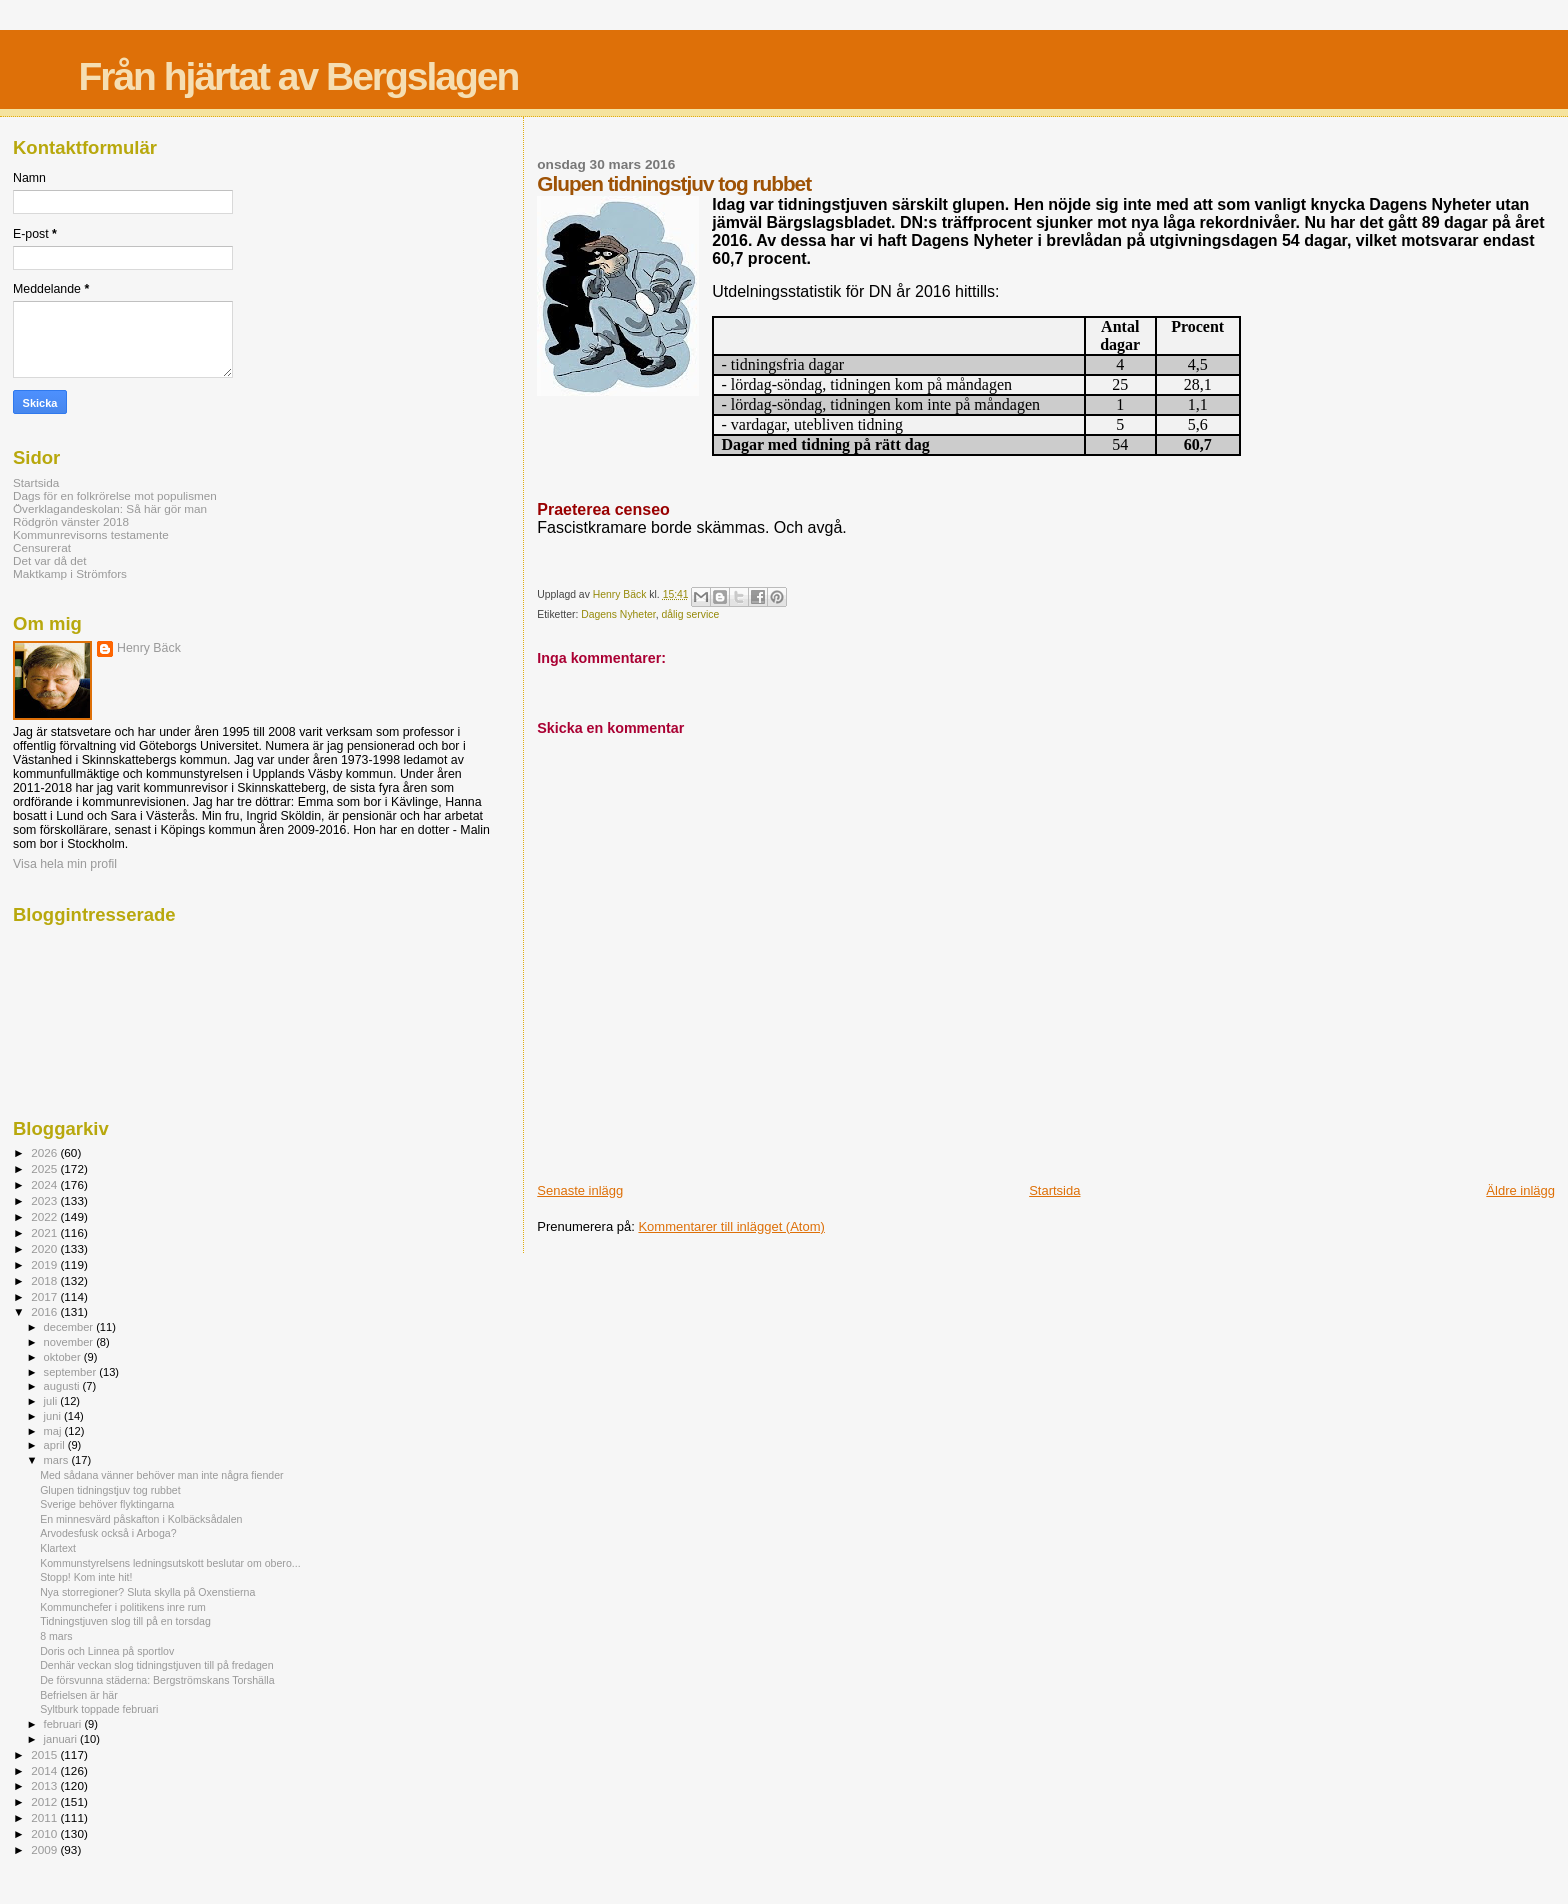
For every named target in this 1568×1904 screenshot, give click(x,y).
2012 (45, 1801)
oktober (64, 1357)
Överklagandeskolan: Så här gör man (110, 508)
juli (52, 1401)
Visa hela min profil (65, 864)
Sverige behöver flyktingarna (107, 1504)
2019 (45, 1264)
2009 (45, 1849)
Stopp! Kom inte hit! (86, 1577)
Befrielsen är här (79, 1695)
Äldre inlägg (1520, 1190)
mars (58, 1460)
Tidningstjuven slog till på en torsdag (125, 1621)
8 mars (56, 1636)
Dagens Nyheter (618, 614)
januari (62, 1739)
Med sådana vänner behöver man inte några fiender (161, 1475)
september (72, 1372)
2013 (45, 1785)
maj (54, 1431)
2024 (45, 1184)
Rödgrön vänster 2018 (71, 521)
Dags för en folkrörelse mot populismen (115, 495)
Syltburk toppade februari (99, 1709)
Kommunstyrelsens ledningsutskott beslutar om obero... (170, 1563)
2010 (45, 1833)
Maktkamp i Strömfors (70, 573)
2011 (45, 1817)
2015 (45, 1754)
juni (54, 1416)
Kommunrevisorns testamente (91, 534)
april (56, 1445)
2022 (45, 1216)
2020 (45, 1248)
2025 (45, 1168)
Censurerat (42, 547)
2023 (45, 1200)
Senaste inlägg (580, 1190)
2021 (45, 1232)
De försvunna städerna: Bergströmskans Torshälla (157, 1680)
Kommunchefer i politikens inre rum (123, 1607)
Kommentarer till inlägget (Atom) (731, 1226)
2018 (45, 1280)
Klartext (58, 1548)
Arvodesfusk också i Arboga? (108, 1533)
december (70, 1327)
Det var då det (50, 560)
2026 (45, 1152)
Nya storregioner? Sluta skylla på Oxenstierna (147, 1592)
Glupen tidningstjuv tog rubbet (110, 1490)
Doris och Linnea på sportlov (107, 1651)
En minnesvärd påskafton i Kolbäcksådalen (141, 1519)
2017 (45, 1296)
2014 (45, 1770)
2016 (45, 1311)
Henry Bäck (149, 648)
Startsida (1054, 1190)
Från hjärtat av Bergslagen (298, 76)
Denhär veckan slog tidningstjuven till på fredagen (156, 1665)
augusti (63, 1386)
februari (64, 1724)
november (70, 1342)
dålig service (690, 614)
